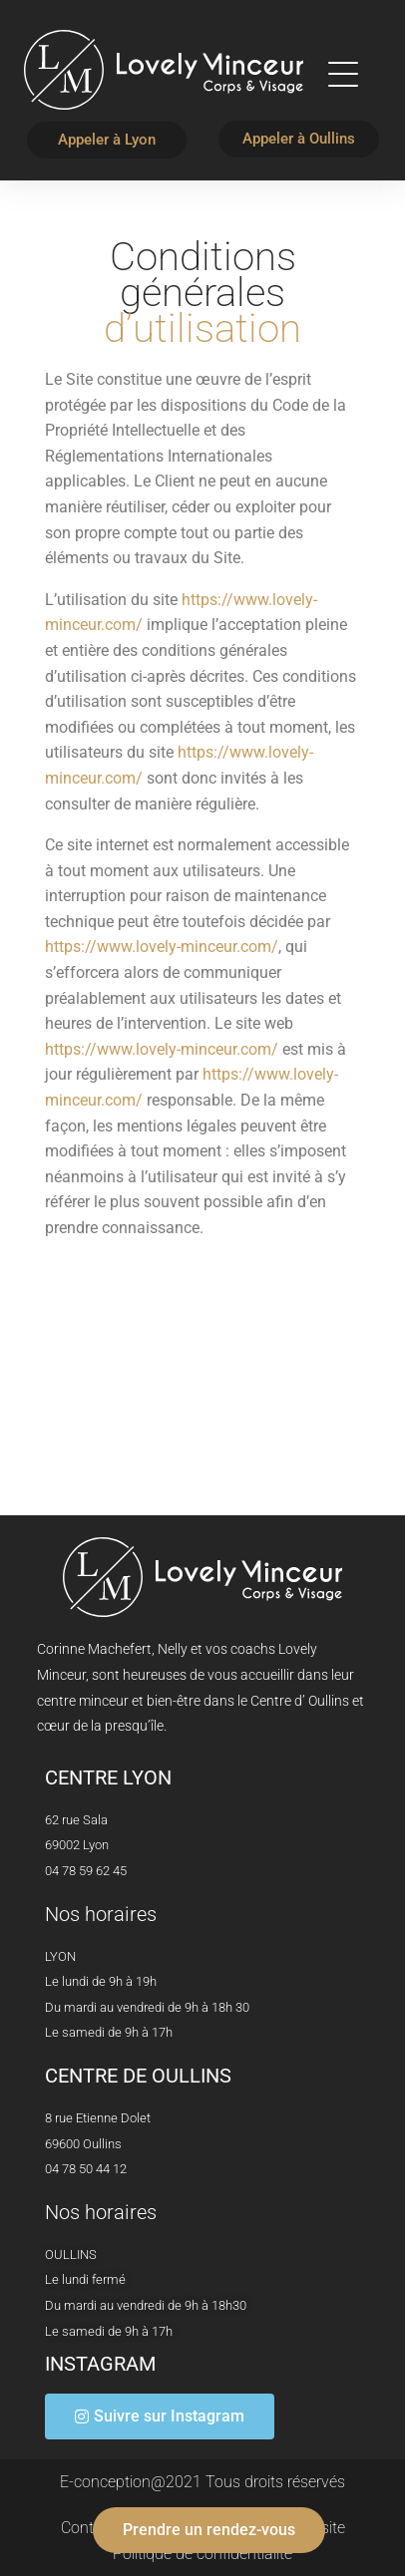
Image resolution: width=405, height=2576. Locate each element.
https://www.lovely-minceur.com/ (161, 946)
